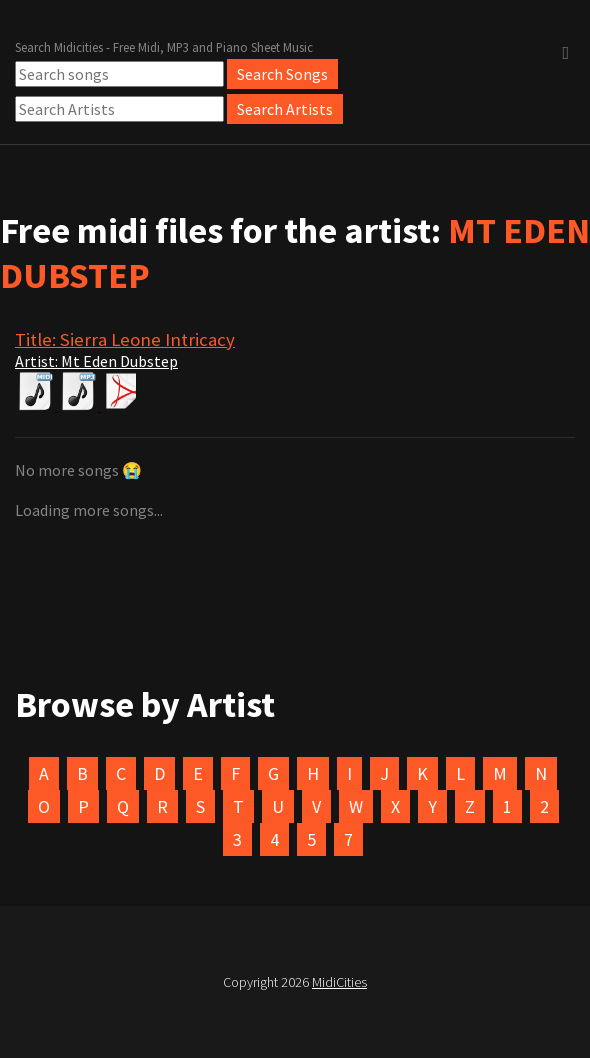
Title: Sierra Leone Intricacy (125, 339)
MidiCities (339, 982)
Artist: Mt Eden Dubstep (96, 361)
